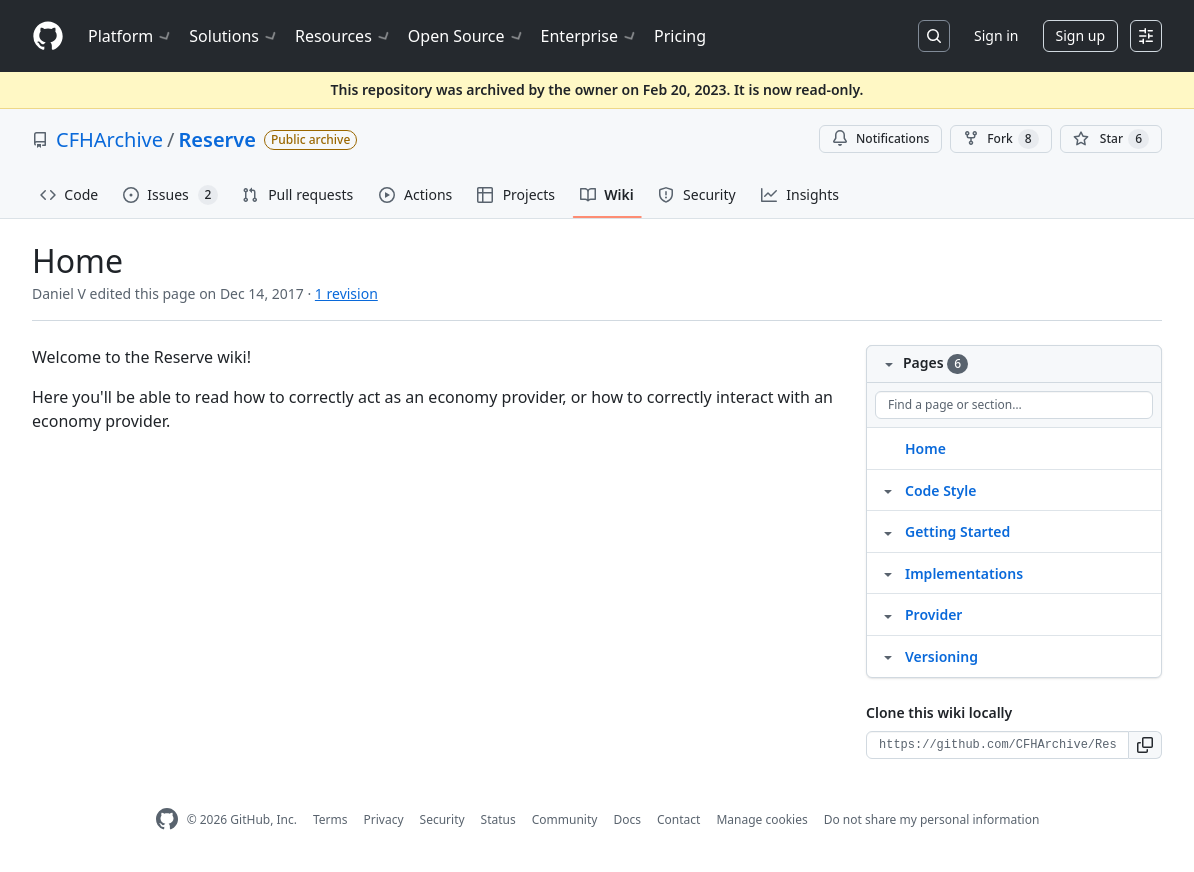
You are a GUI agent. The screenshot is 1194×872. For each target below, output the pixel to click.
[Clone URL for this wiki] (997, 745)
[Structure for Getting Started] (888, 531)
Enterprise (589, 36)
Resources (343, 36)
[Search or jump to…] (934, 36)
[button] (1145, 745)
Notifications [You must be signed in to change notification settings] (880, 138)
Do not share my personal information (932, 819)
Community (565, 819)
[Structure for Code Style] (888, 490)
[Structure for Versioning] (888, 656)
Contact (678, 819)
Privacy (384, 819)
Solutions (234, 36)
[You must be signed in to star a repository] (1111, 139)
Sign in (996, 35)
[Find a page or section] (1014, 405)
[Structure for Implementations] (888, 573)
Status (498, 819)
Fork (1000, 139)
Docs (627, 819)
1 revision (346, 293)
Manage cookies (761, 819)
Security (442, 819)
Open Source (466, 36)
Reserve (217, 139)
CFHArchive (109, 139)
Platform (130, 36)
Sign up (1080, 35)
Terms (330, 819)
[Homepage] (48, 36)
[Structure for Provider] (888, 614)
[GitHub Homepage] (167, 819)
